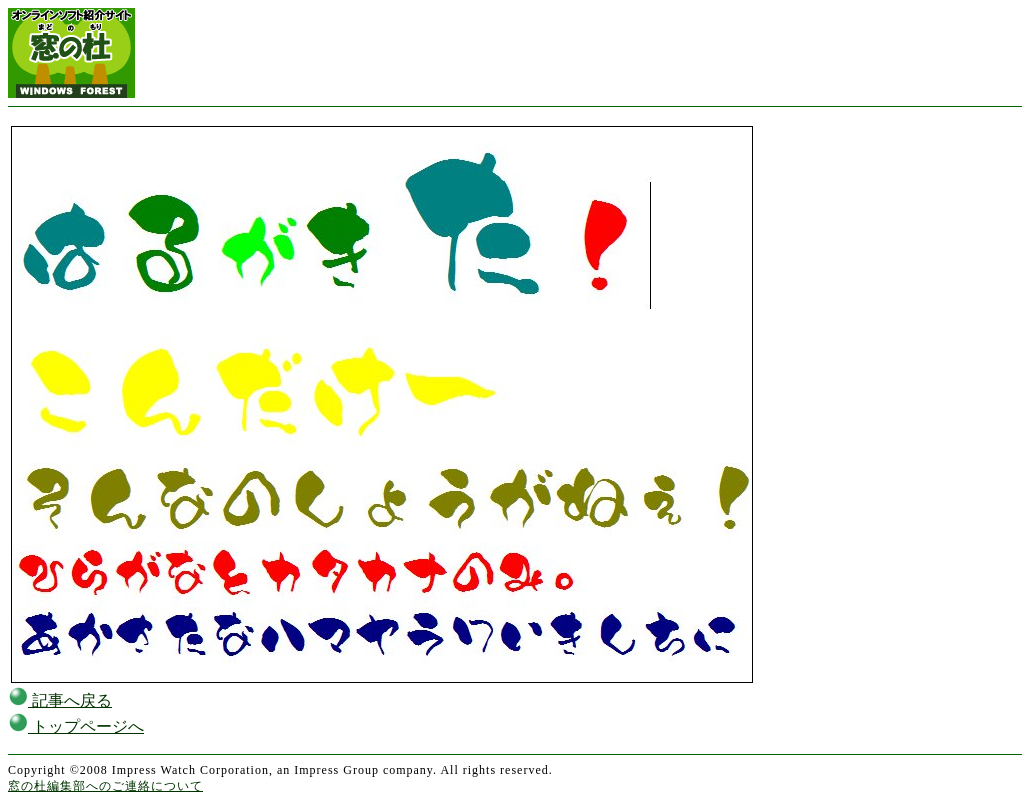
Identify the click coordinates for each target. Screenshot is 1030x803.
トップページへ (76, 726)
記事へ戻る (60, 700)
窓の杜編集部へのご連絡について (105, 786)
